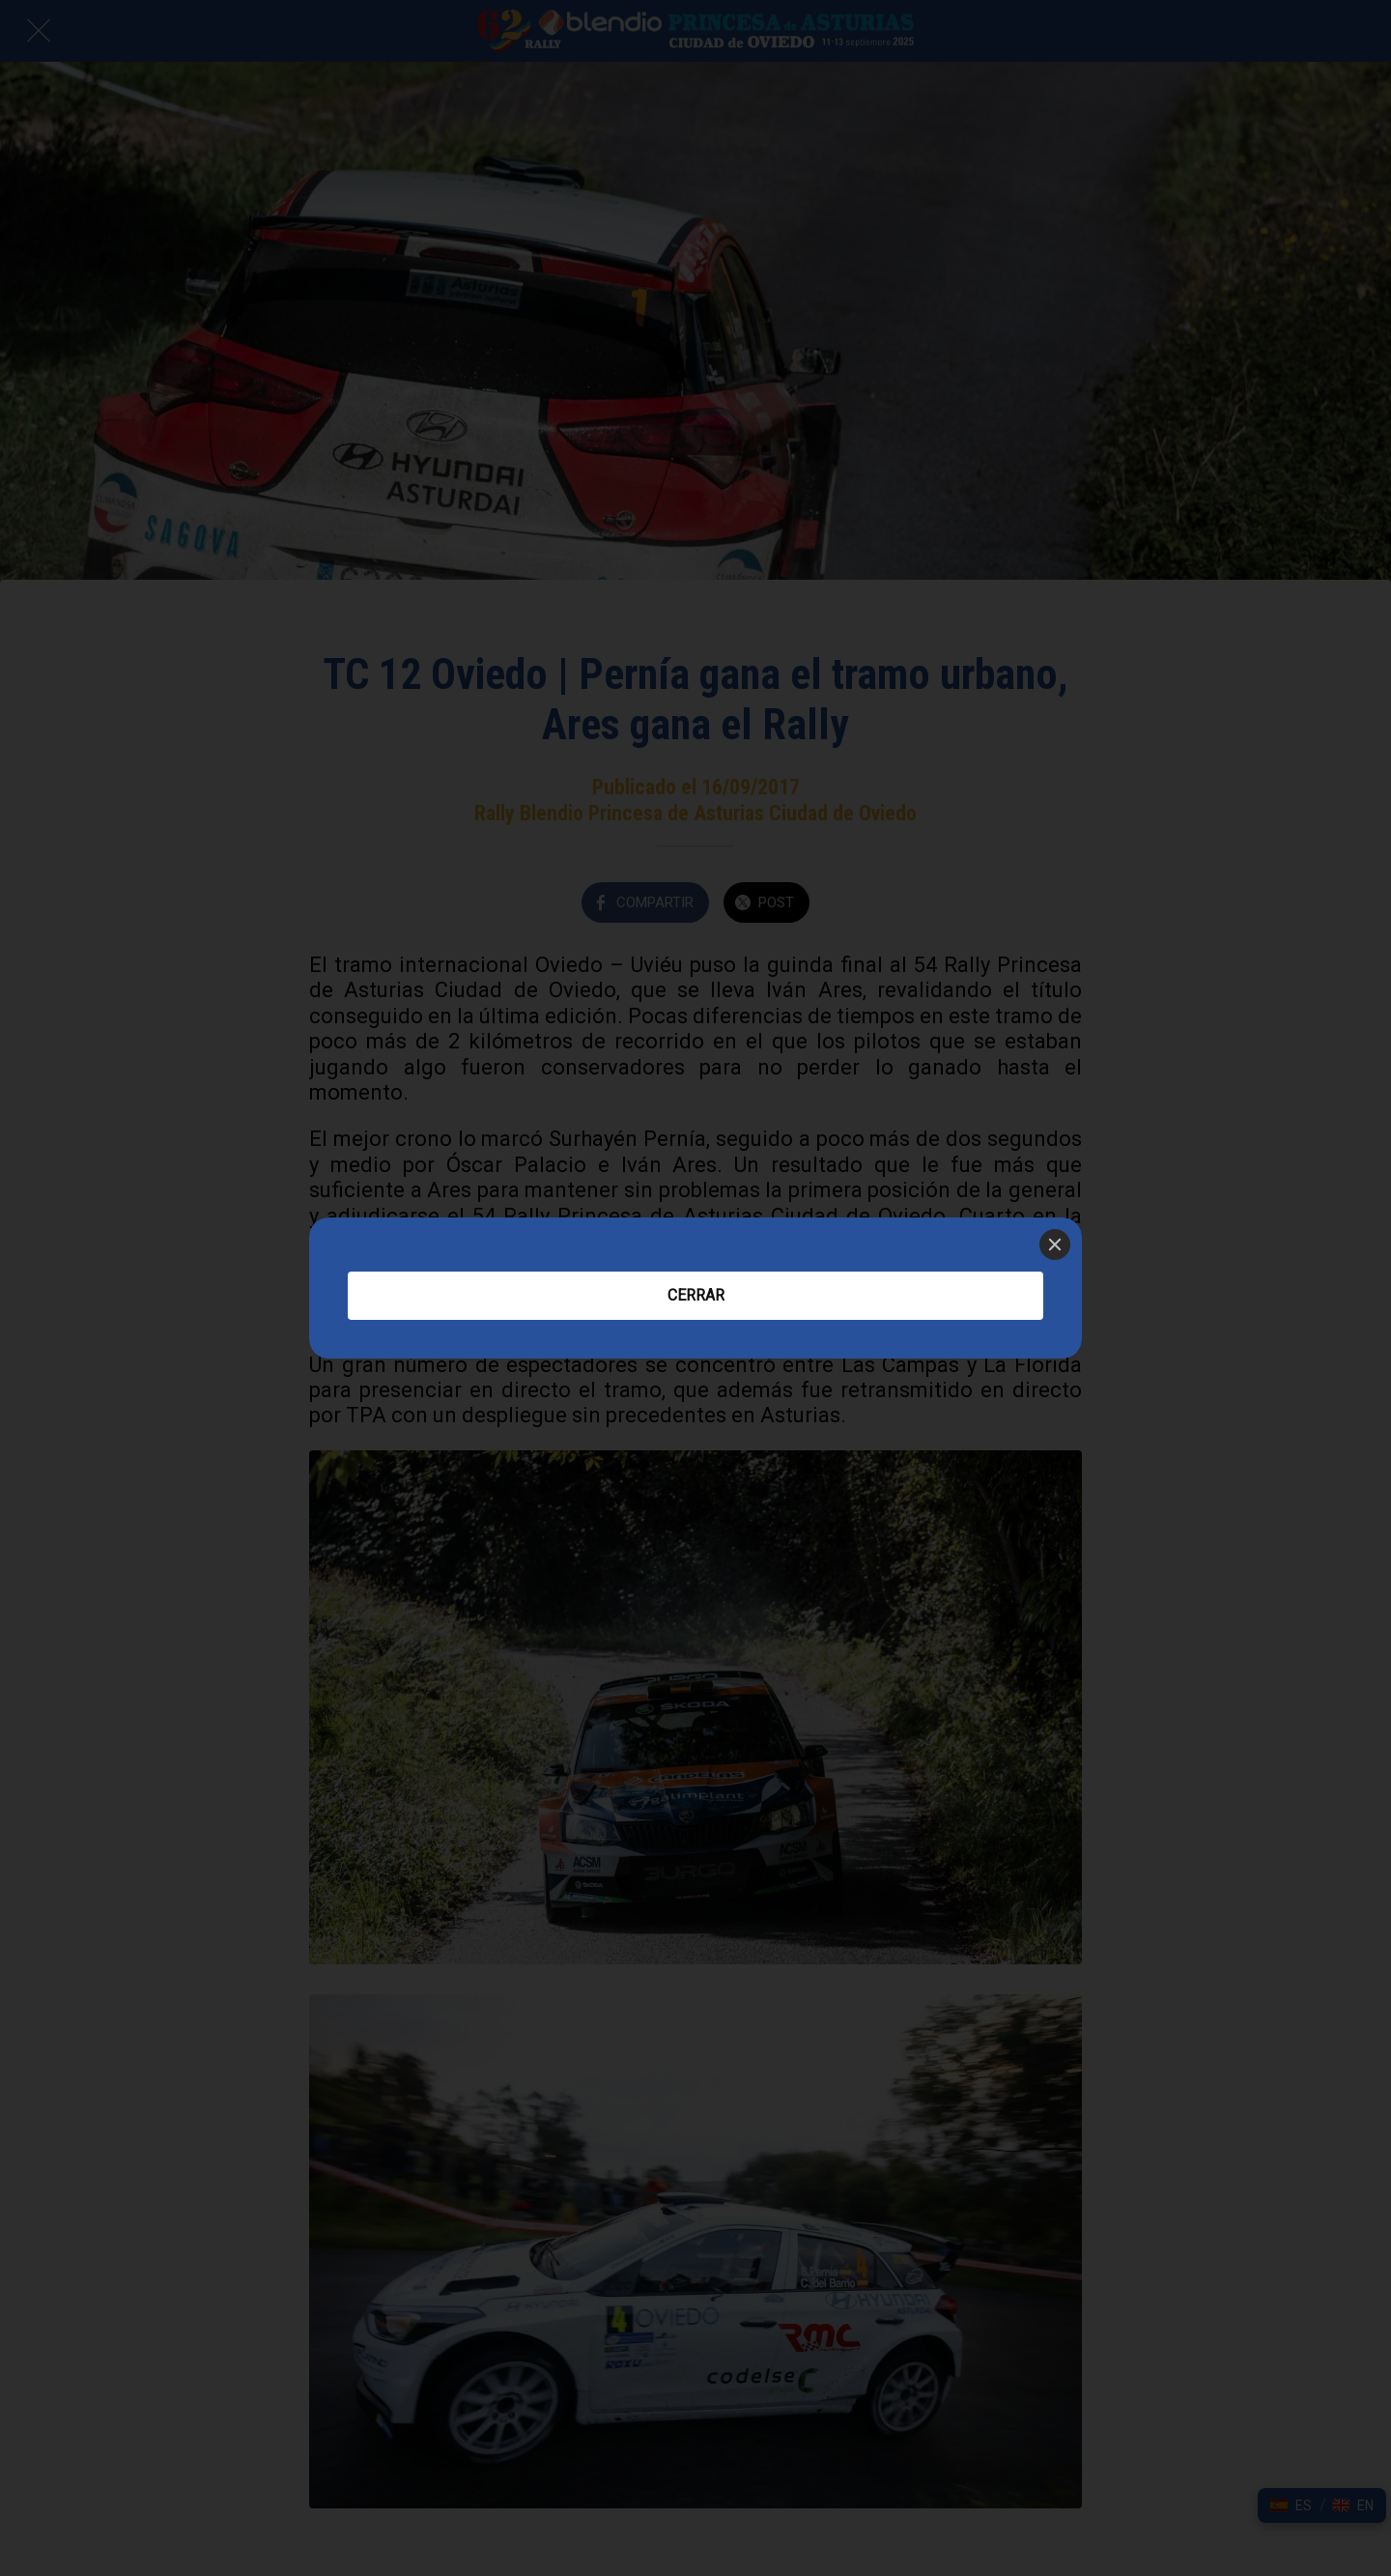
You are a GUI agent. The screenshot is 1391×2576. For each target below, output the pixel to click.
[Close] (1054, 1244)
